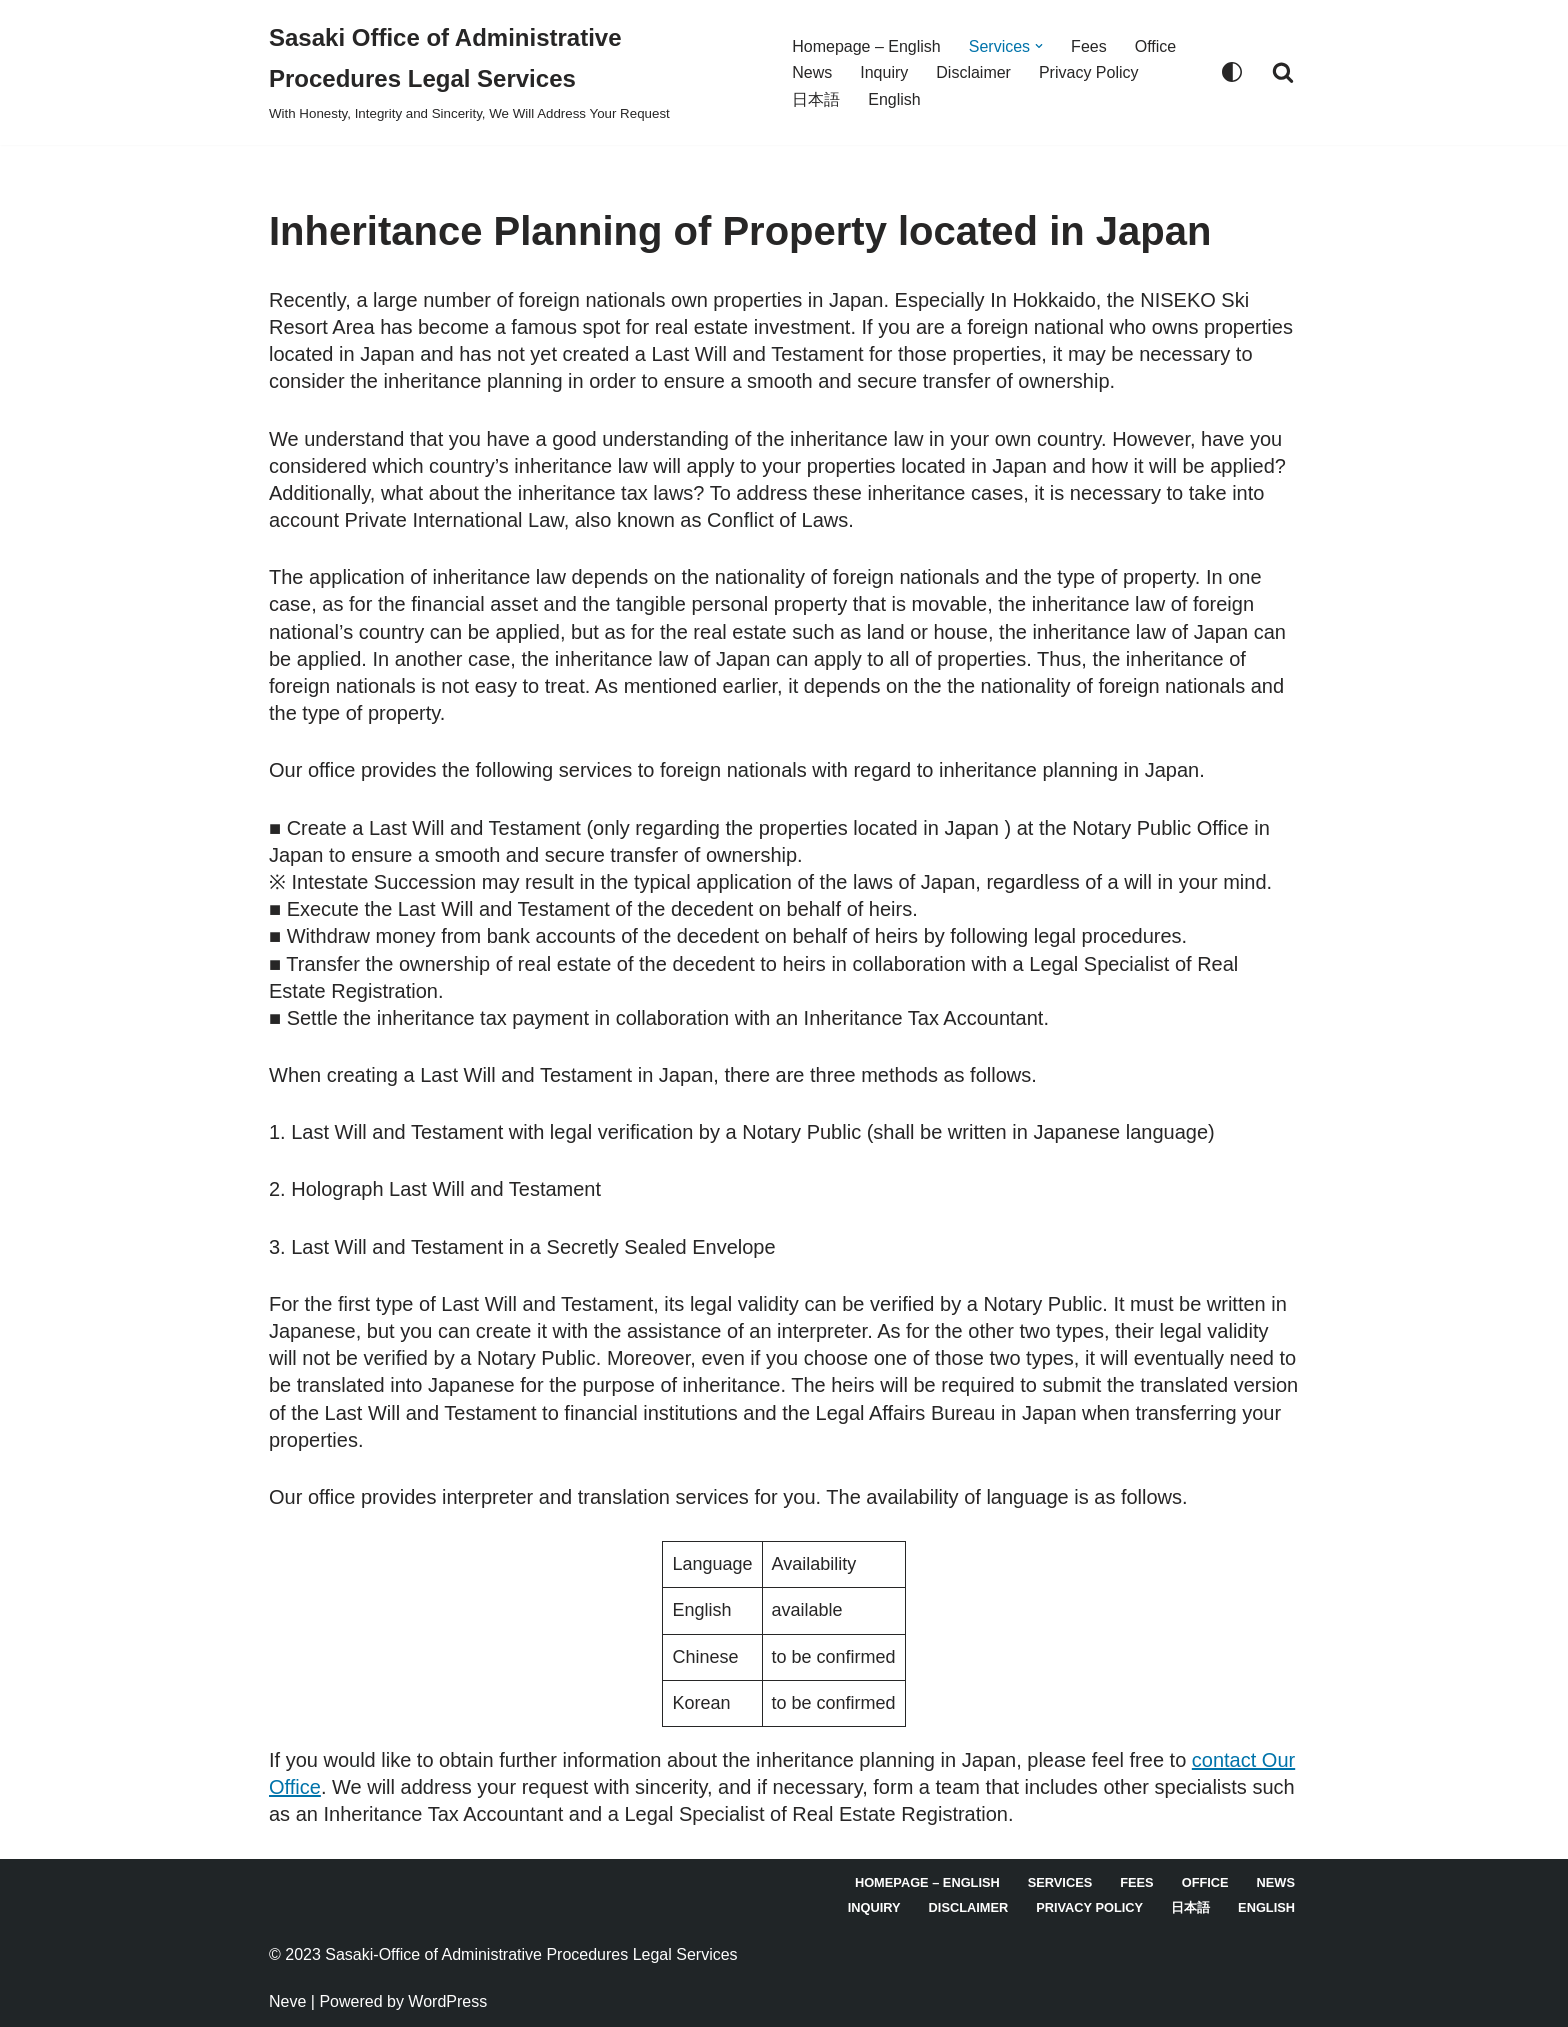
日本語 (816, 99)
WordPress (447, 2001)
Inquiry (884, 72)
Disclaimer (973, 72)
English (894, 99)
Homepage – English (866, 46)
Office (1156, 46)
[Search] (1283, 72)
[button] (1039, 46)
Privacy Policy (1089, 72)
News (812, 72)
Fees (1089, 46)
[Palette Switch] (1232, 72)
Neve (287, 2001)
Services (1060, 1882)
